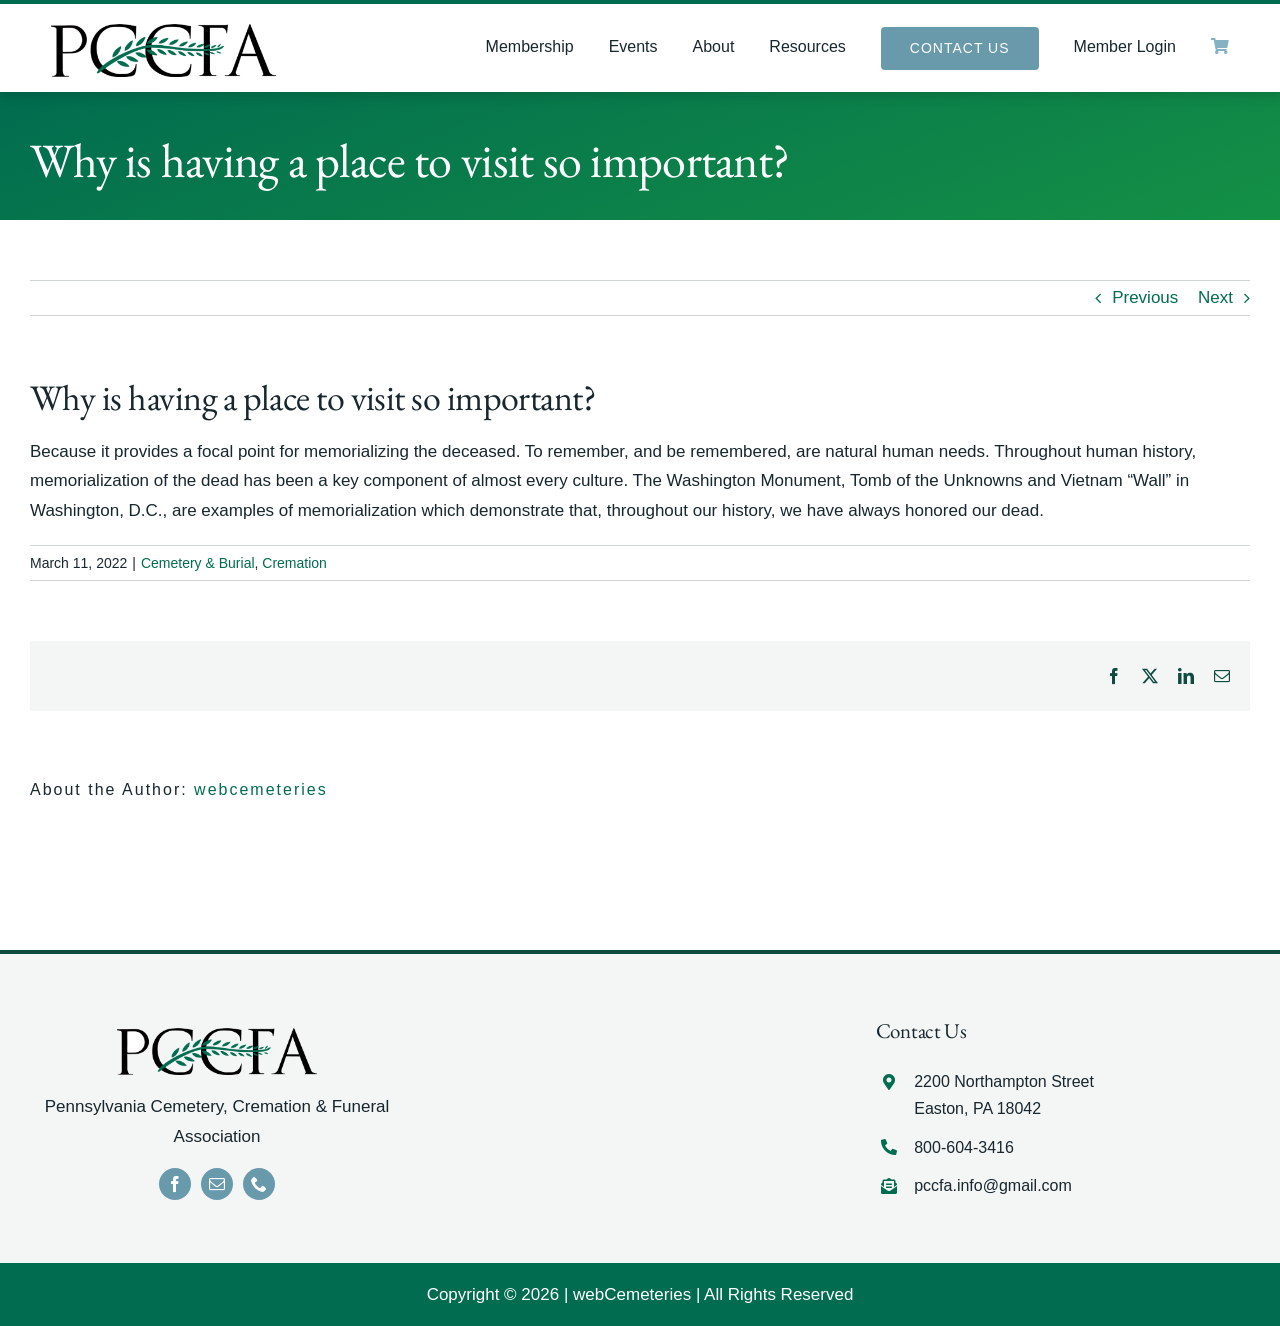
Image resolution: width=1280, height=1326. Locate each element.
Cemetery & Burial (198, 563)
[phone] (259, 1184)
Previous (1145, 297)
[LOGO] (163, 32)
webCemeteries (632, 1294)
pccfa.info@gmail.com (993, 1185)
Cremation (294, 563)
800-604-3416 (964, 1147)
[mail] (217, 1184)
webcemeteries (261, 789)
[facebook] (175, 1184)
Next (1215, 297)
